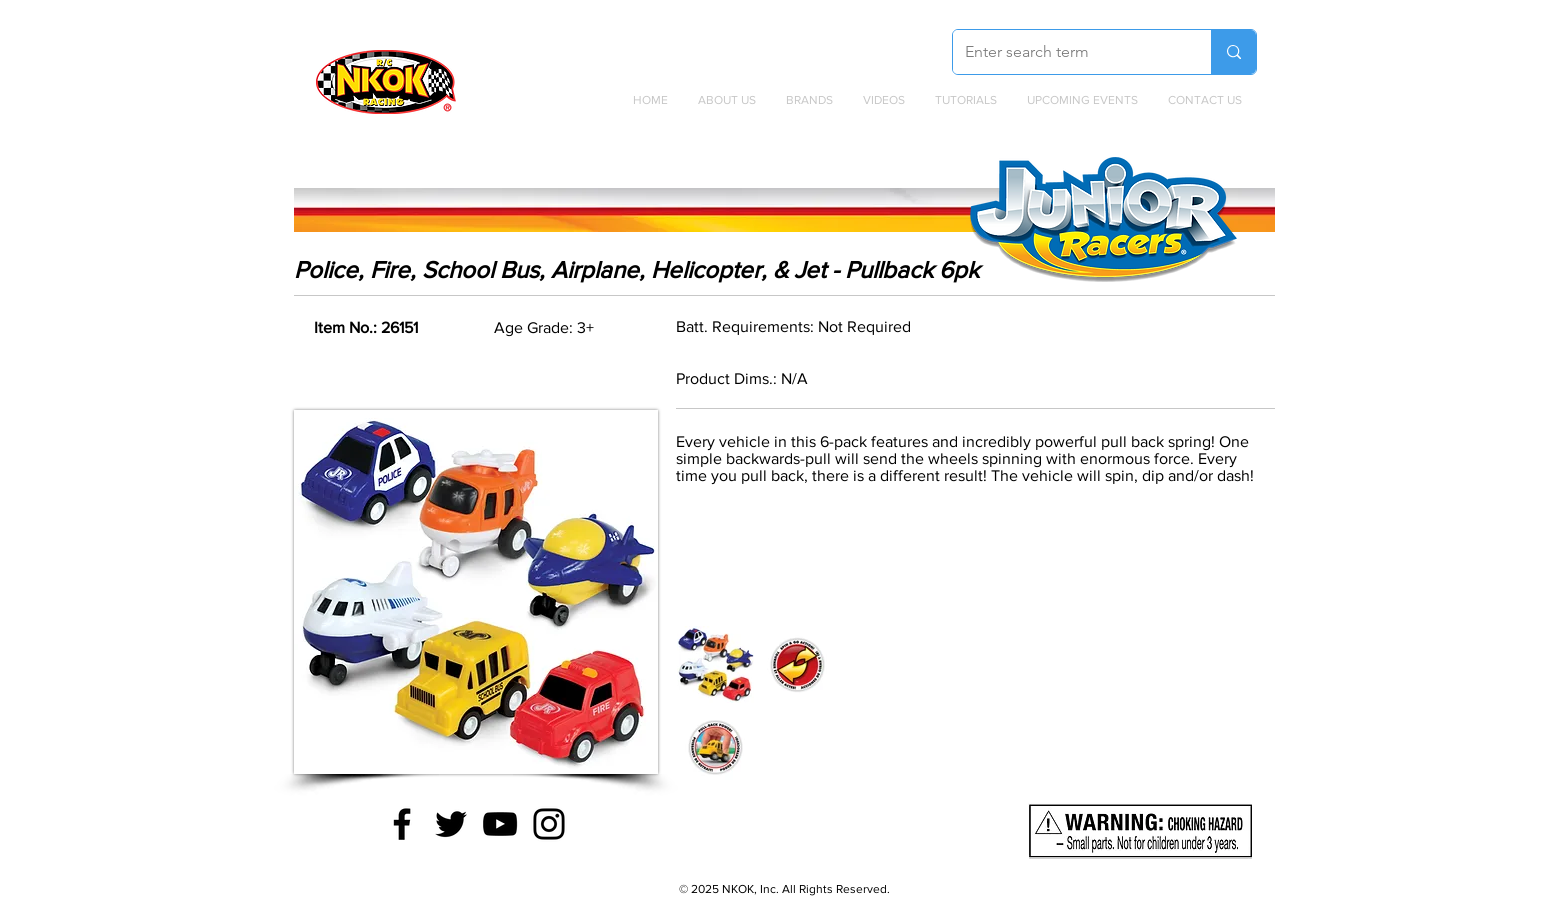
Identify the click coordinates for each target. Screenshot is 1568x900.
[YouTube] (500, 824)
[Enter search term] (1067, 52)
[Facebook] (402, 824)
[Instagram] (549, 824)
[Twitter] (451, 824)
